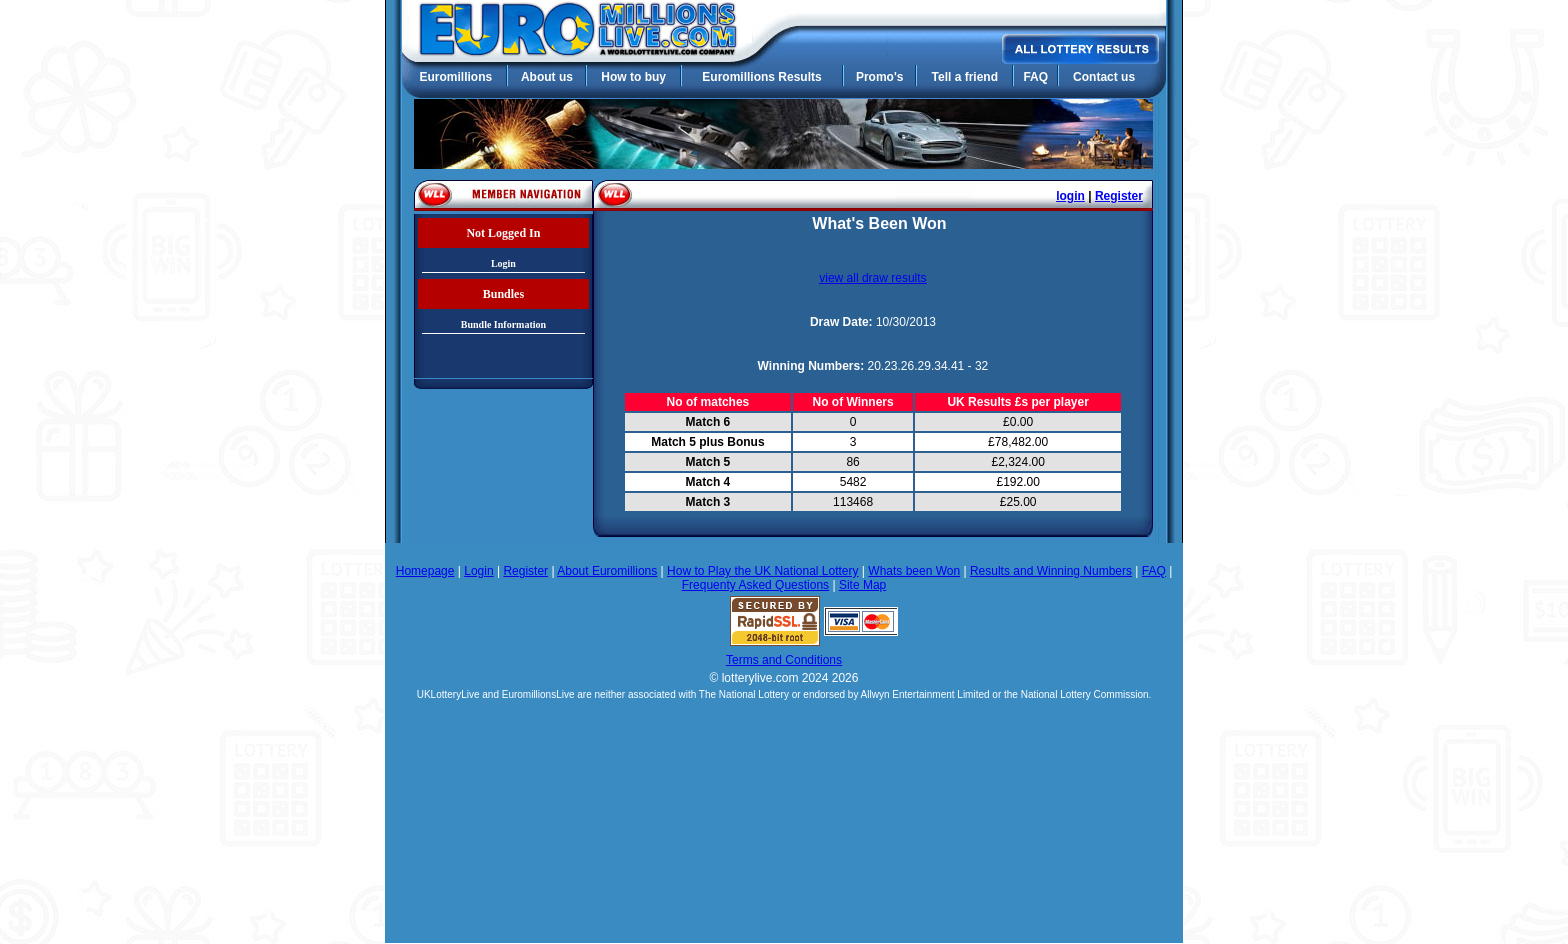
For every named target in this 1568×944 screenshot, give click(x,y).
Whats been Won (914, 571)
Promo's (880, 77)
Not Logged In (503, 233)
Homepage (425, 571)
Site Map (862, 585)
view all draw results (872, 278)
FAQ (1035, 77)
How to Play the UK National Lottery (762, 571)
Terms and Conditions (784, 660)
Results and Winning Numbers (1051, 571)
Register (1119, 196)
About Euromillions (607, 571)
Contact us (1104, 77)
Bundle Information (503, 324)
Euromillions (455, 77)
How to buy (633, 77)
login (1070, 196)
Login (503, 263)
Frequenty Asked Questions (755, 585)
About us (547, 77)
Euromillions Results (761, 77)
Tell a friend (965, 77)
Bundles (503, 294)
